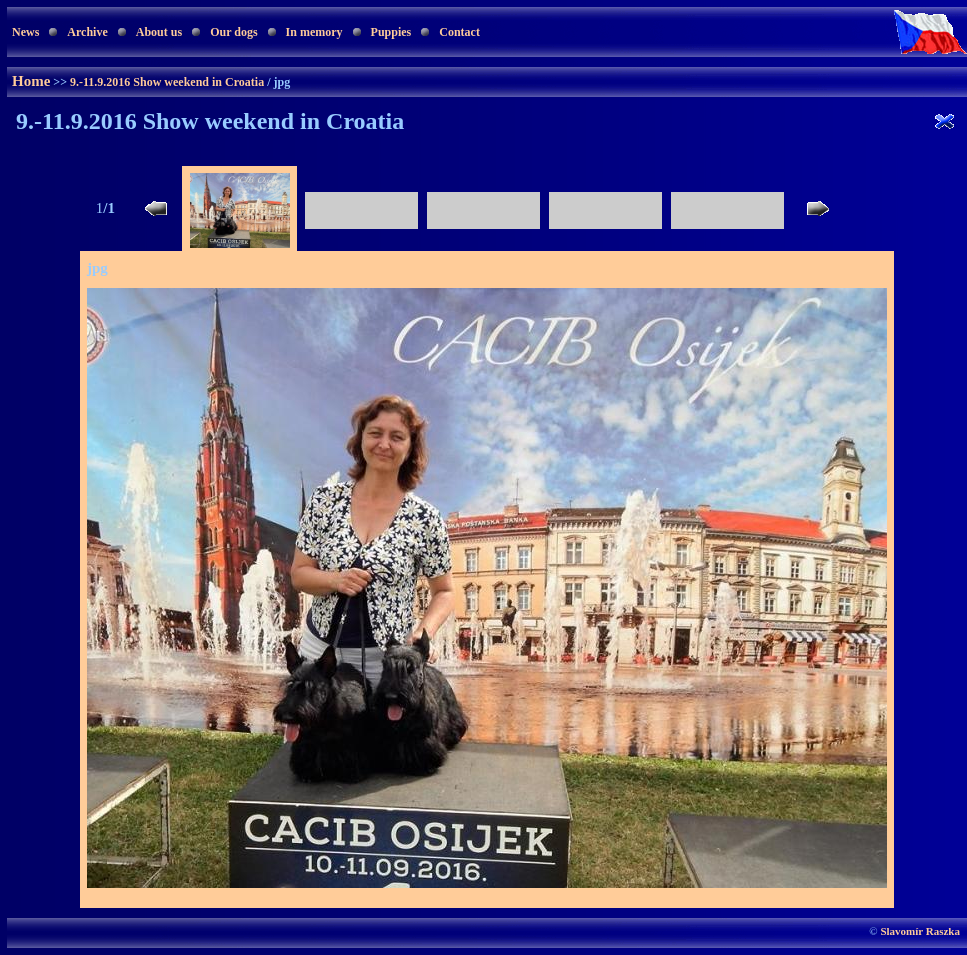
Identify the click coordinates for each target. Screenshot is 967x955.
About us (159, 32)
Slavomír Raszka (920, 931)
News (25, 32)
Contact (459, 32)
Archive (87, 32)
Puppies (391, 32)
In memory (314, 32)
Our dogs (233, 32)
